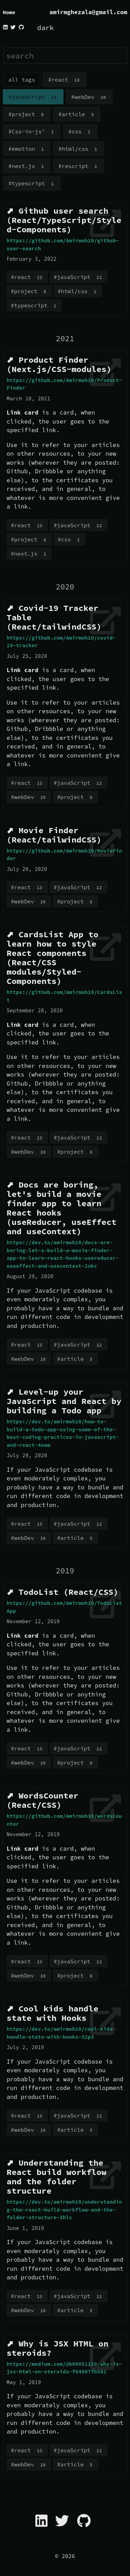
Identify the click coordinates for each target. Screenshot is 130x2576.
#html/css (78, 149)
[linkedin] (6, 27)
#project (26, 114)
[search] (65, 56)
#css (80, 132)
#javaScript (33, 97)
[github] (21, 27)
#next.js (26, 166)
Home (9, 12)
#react (64, 80)
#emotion (26, 149)
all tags (21, 79)
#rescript (78, 166)
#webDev (89, 97)
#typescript (31, 183)
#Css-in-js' (31, 132)
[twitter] (13, 27)
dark (45, 27)
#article (76, 114)
